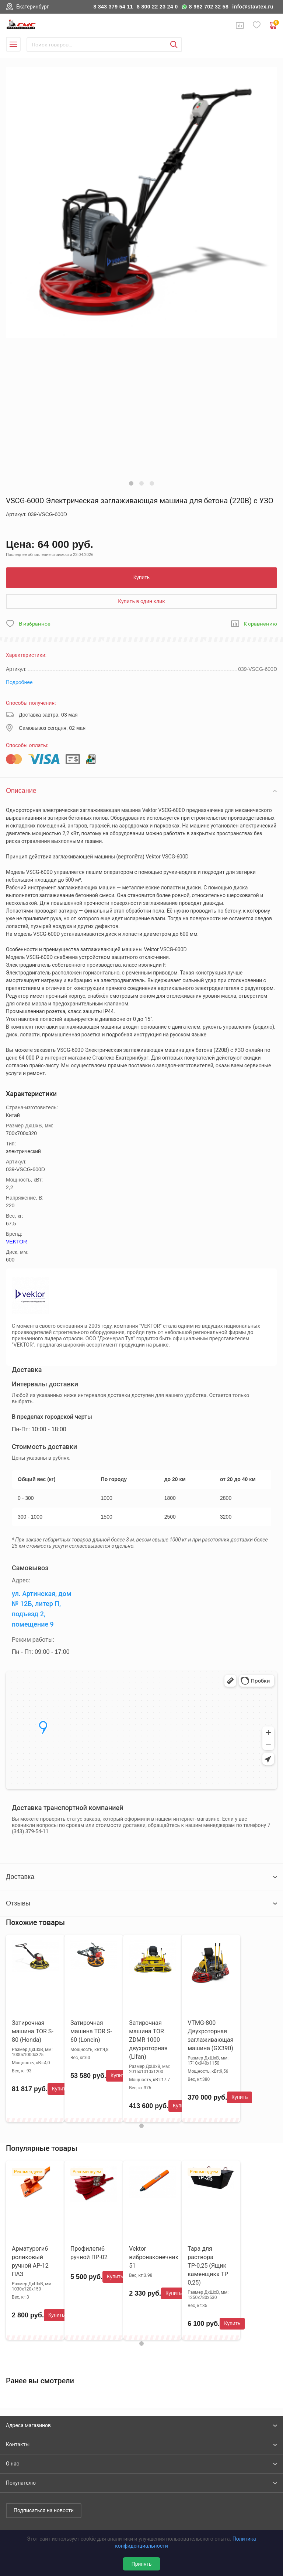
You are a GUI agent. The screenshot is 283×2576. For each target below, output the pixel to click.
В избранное (34, 624)
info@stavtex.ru (252, 7)
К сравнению (260, 624)
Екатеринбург (32, 7)
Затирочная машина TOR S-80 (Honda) (32, 2031)
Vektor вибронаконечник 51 (153, 2257)
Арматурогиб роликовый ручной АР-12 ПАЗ (30, 2261)
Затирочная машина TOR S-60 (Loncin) (91, 2031)
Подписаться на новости (44, 2510)
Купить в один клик (141, 601)
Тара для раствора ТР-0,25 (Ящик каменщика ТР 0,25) (208, 2265)
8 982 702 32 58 (209, 7)
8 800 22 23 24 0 (157, 7)
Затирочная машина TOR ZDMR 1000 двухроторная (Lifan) (148, 2039)
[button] (131, 483)
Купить (141, 577)
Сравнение (240, 25)
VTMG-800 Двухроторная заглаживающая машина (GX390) (210, 2035)
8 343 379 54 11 (113, 7)
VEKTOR (16, 1242)
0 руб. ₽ (273, 25)
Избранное (257, 25)
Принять (142, 2564)
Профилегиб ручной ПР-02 (89, 2253)
